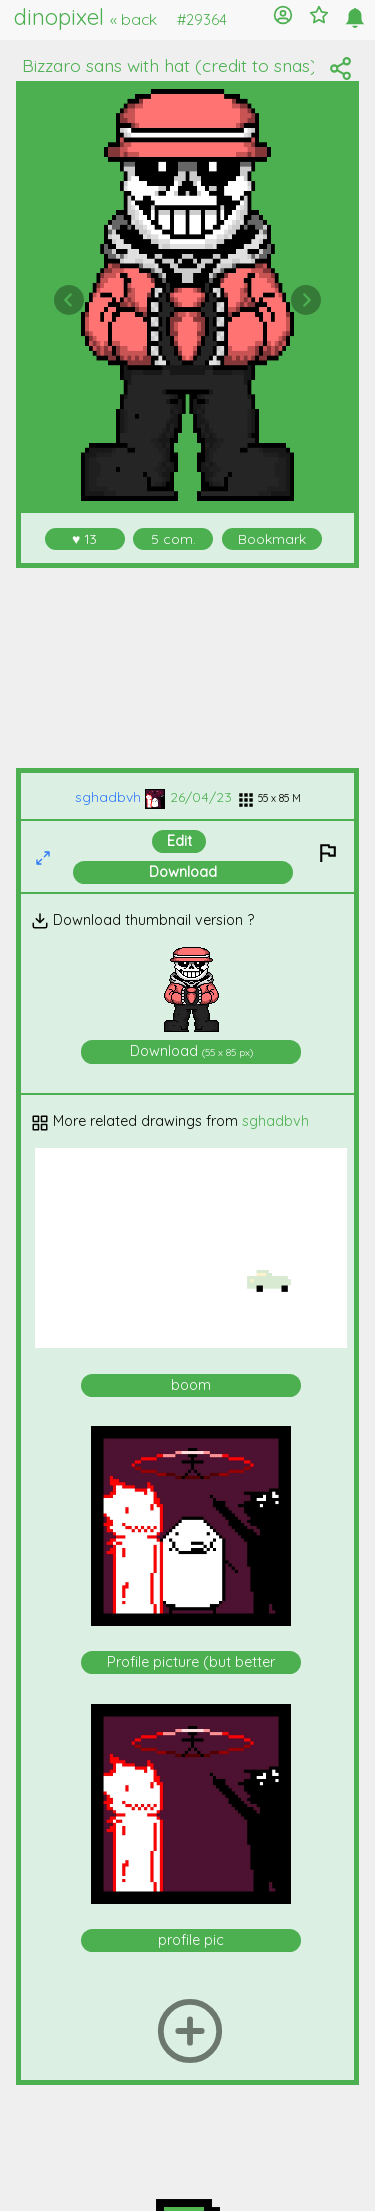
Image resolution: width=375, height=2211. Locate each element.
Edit (179, 841)
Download (183, 872)
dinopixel (85, 17)
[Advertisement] (188, 668)
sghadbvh (120, 796)
